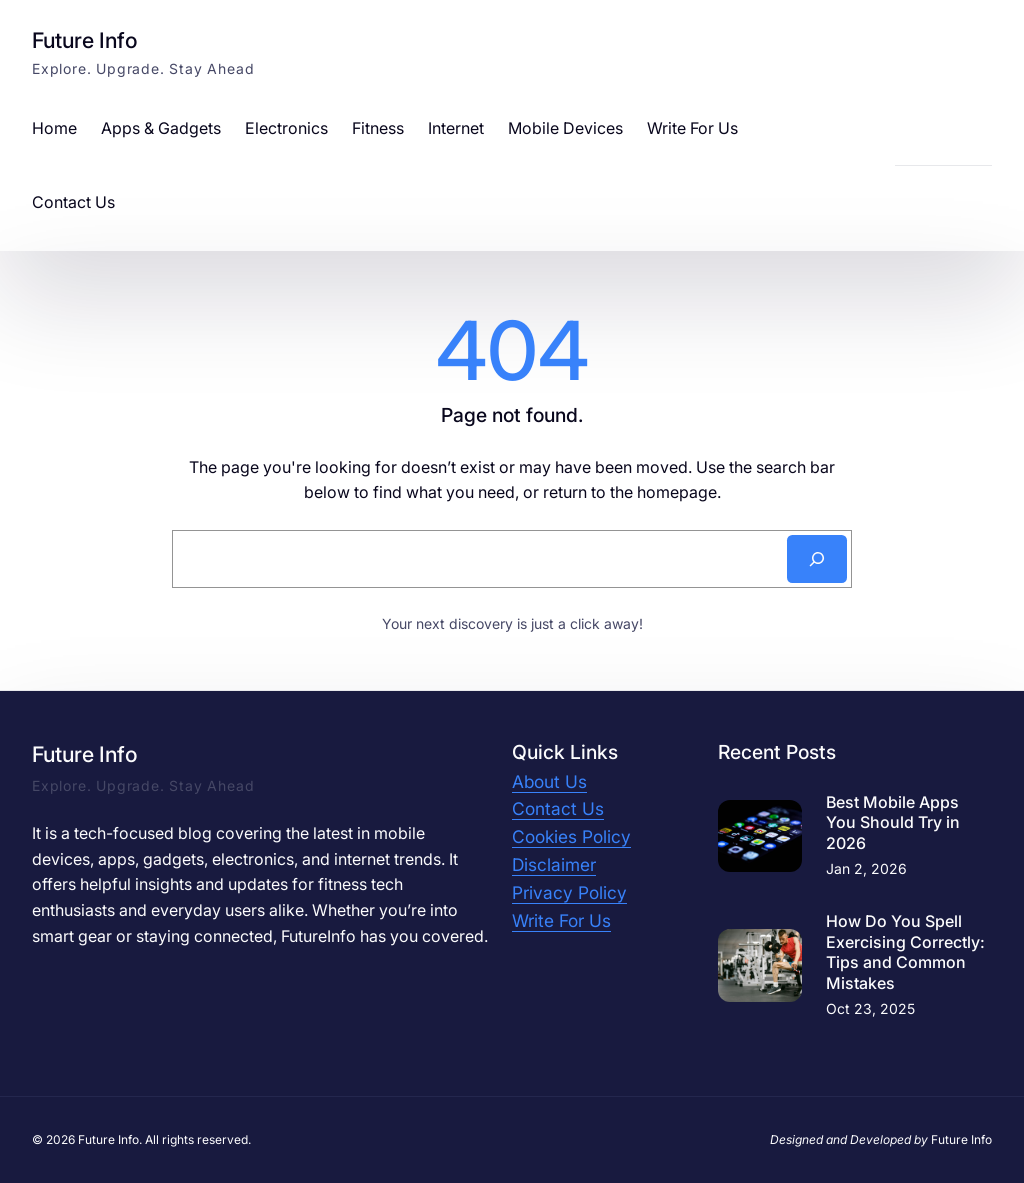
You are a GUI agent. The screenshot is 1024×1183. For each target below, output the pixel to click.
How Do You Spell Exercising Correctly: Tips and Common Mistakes (905, 952)
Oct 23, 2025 (870, 1008)
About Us (549, 781)
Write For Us (561, 920)
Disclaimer (554, 864)
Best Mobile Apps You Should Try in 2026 (893, 823)
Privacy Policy (569, 892)
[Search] (817, 559)
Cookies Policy (571, 836)
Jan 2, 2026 (866, 868)
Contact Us (558, 808)
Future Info (85, 40)
